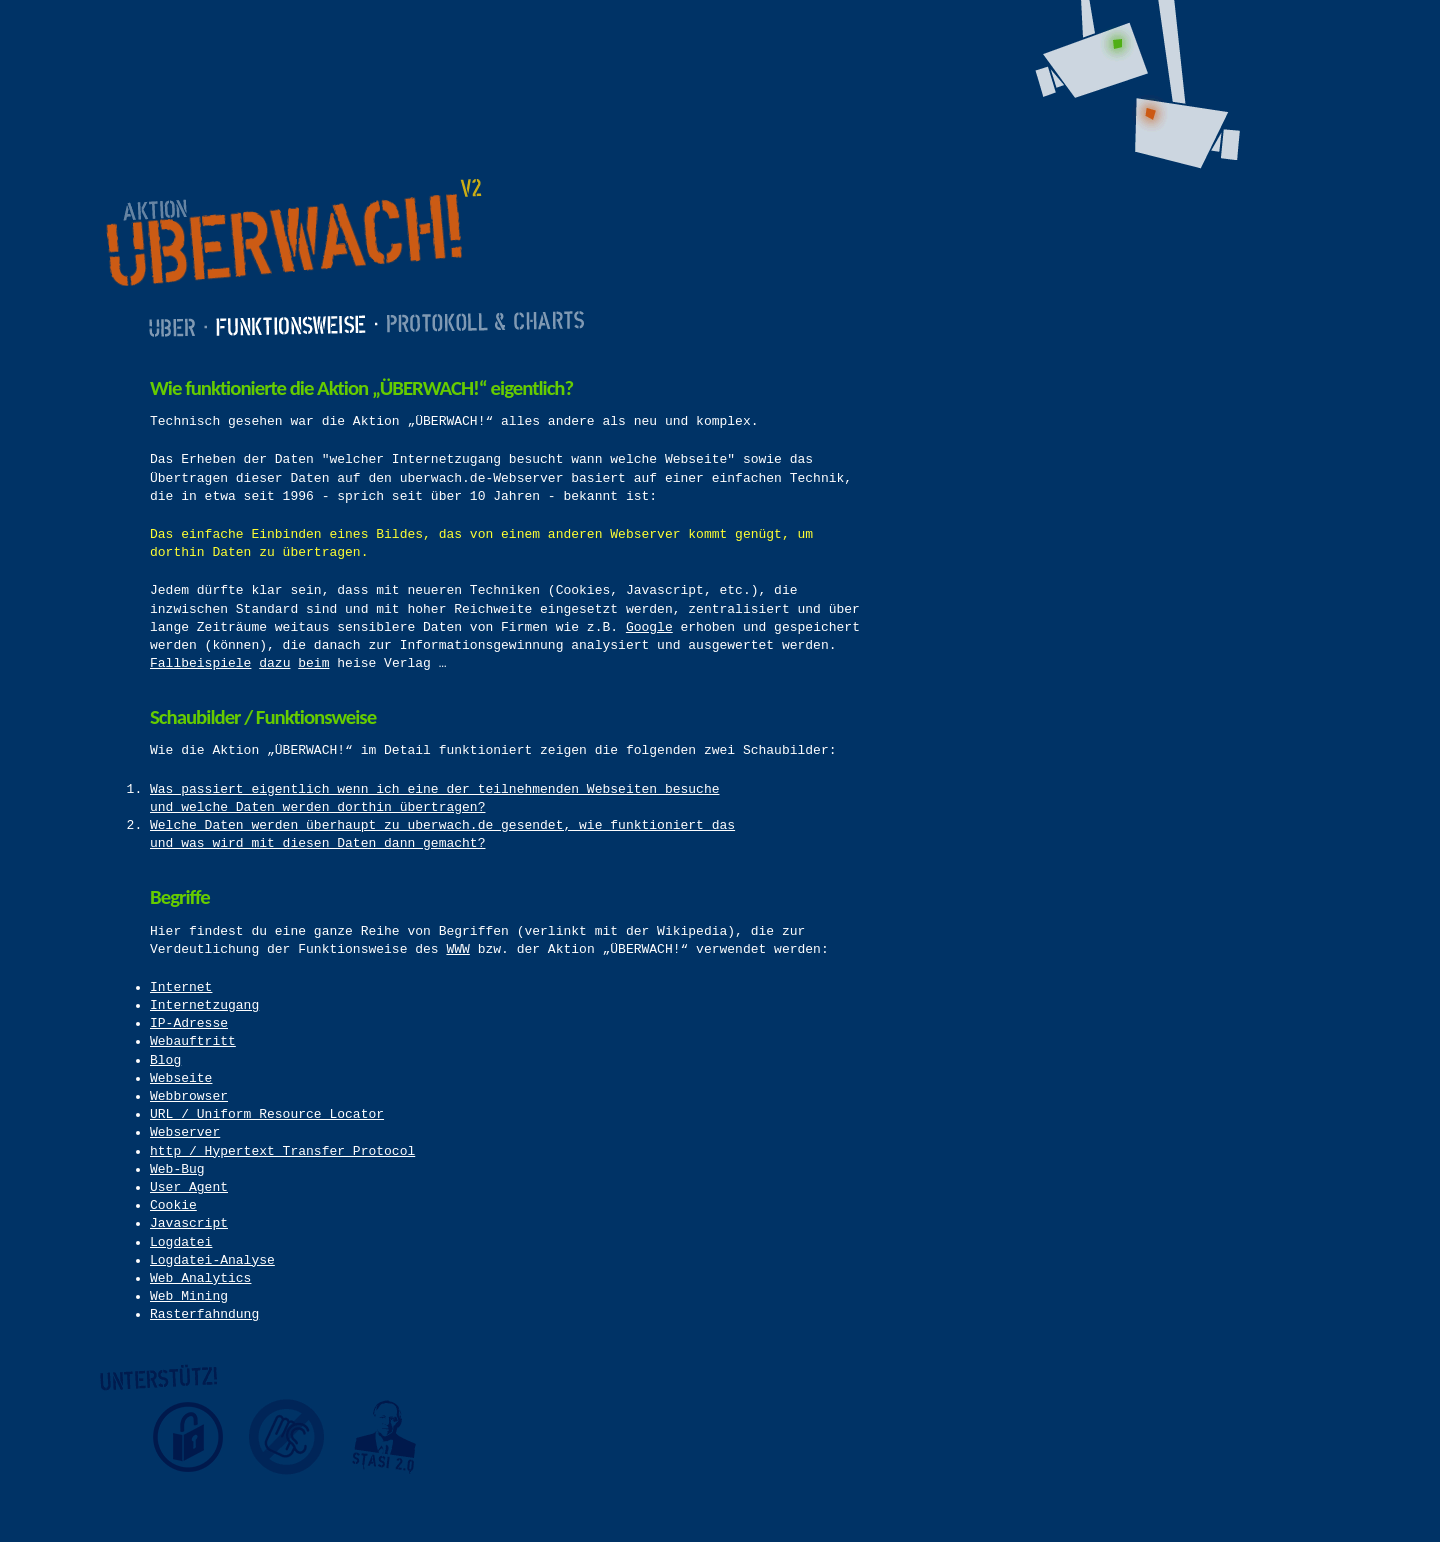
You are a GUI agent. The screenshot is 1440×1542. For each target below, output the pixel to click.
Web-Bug (177, 1169)
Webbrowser (189, 1096)
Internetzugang (204, 1005)
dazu (274, 663)
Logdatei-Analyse (212, 1260)
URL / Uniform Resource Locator (267, 1114)
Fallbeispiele (200, 663)
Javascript (189, 1223)
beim (313, 663)
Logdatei (181, 1242)
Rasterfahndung (204, 1314)
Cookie (173, 1205)
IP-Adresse (189, 1023)
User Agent (189, 1187)
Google (649, 627)
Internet (181, 987)
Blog (165, 1060)
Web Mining (189, 1296)
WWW (457, 949)
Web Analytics (200, 1278)
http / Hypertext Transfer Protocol (282, 1151)
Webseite (181, 1078)
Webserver (185, 1132)
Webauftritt (193, 1041)
